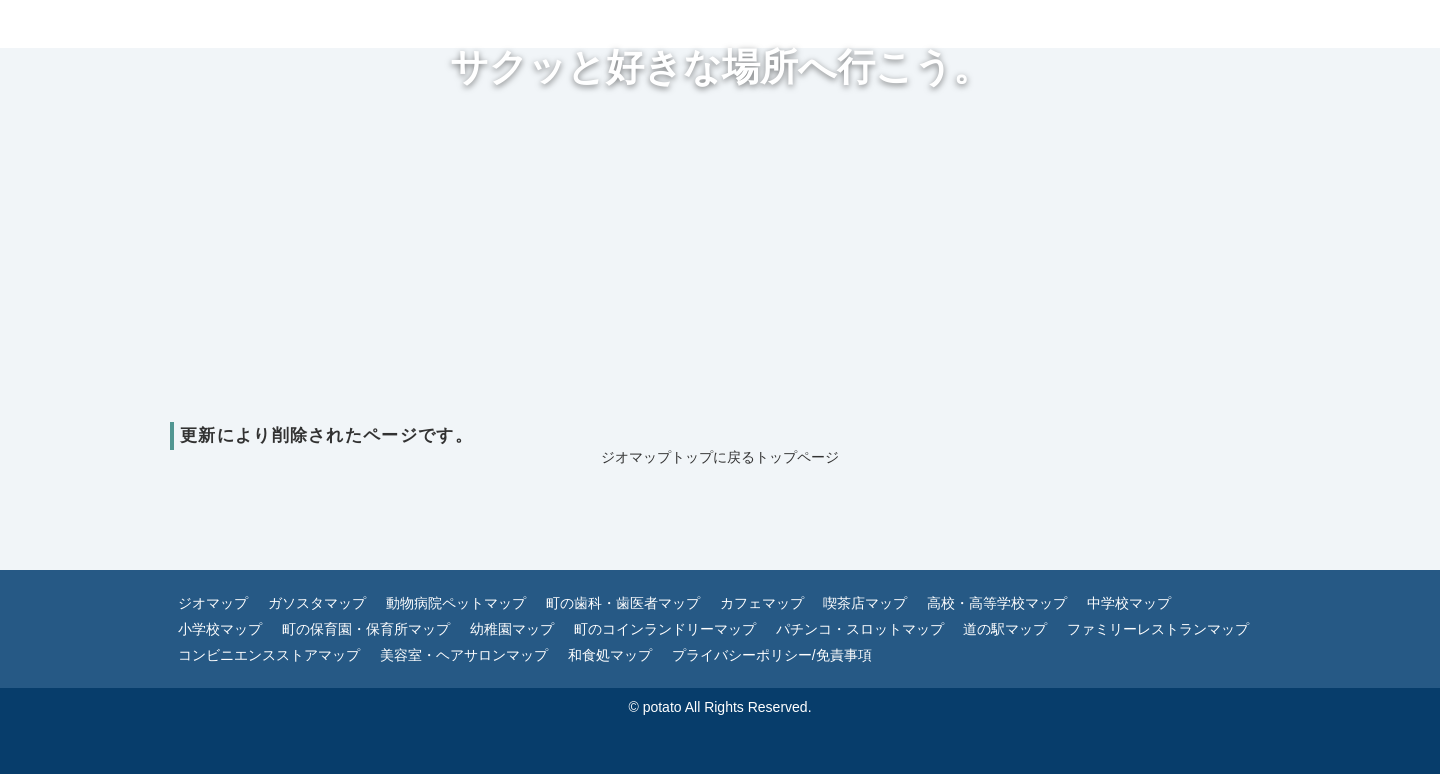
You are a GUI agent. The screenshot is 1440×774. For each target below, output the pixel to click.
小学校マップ (220, 629)
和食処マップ (610, 655)
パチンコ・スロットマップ (860, 629)
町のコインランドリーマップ (665, 629)
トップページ (797, 457)
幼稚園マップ (512, 629)
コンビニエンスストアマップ (269, 655)
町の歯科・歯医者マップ (623, 603)
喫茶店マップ (865, 603)
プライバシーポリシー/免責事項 (772, 655)
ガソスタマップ (317, 603)
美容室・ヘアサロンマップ (464, 655)
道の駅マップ (1005, 629)
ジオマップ (213, 603)
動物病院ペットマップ (456, 603)
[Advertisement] (720, 272)
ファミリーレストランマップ (1158, 629)
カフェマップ (762, 603)
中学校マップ (1129, 603)
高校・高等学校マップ (997, 603)
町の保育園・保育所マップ (366, 629)
